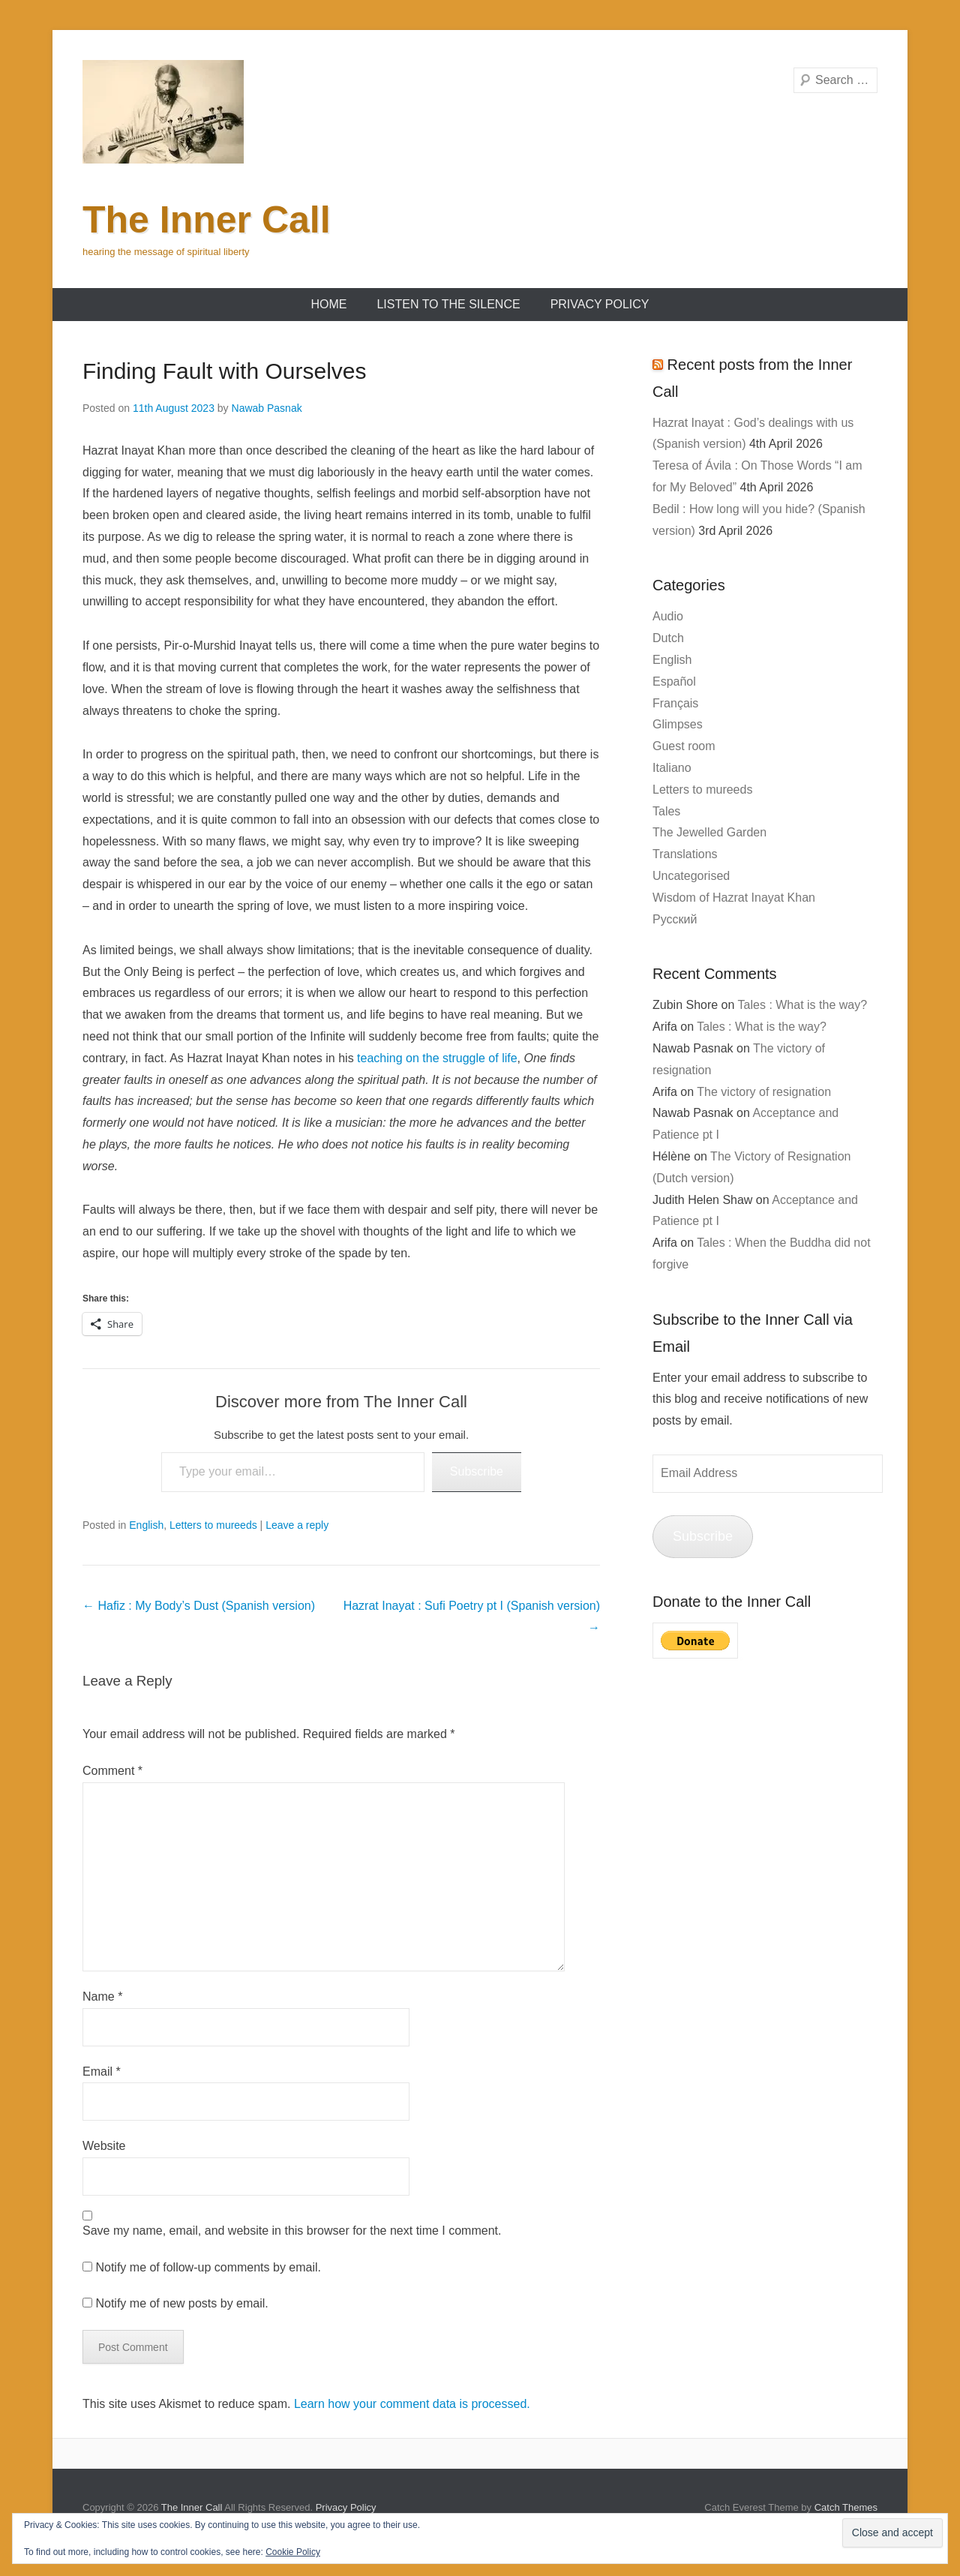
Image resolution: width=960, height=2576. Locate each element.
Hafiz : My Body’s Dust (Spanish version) (198, 1605)
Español (674, 681)
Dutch (668, 638)
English (146, 1525)
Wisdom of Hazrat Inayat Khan (733, 897)
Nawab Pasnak (267, 408)
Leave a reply (297, 1525)
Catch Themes (846, 2507)
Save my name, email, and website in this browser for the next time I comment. (291, 2230)
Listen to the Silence (448, 304)
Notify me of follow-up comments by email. (208, 2267)
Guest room (684, 746)
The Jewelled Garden (709, 832)
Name (102, 1996)
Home (328, 304)
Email (101, 2071)
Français (675, 703)
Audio (667, 616)
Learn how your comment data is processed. (412, 2403)
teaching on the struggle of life (437, 1058)
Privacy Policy (600, 304)
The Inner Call (206, 220)
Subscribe (476, 1471)
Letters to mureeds (213, 1525)
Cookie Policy (293, 2552)
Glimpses (677, 724)
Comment (112, 1770)
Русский (674, 919)
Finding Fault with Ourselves (224, 371)
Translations (685, 854)
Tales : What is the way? (803, 1004)
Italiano (672, 767)
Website (104, 2145)
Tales (666, 811)
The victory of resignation (764, 1091)
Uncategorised (691, 875)
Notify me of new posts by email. (181, 2303)
